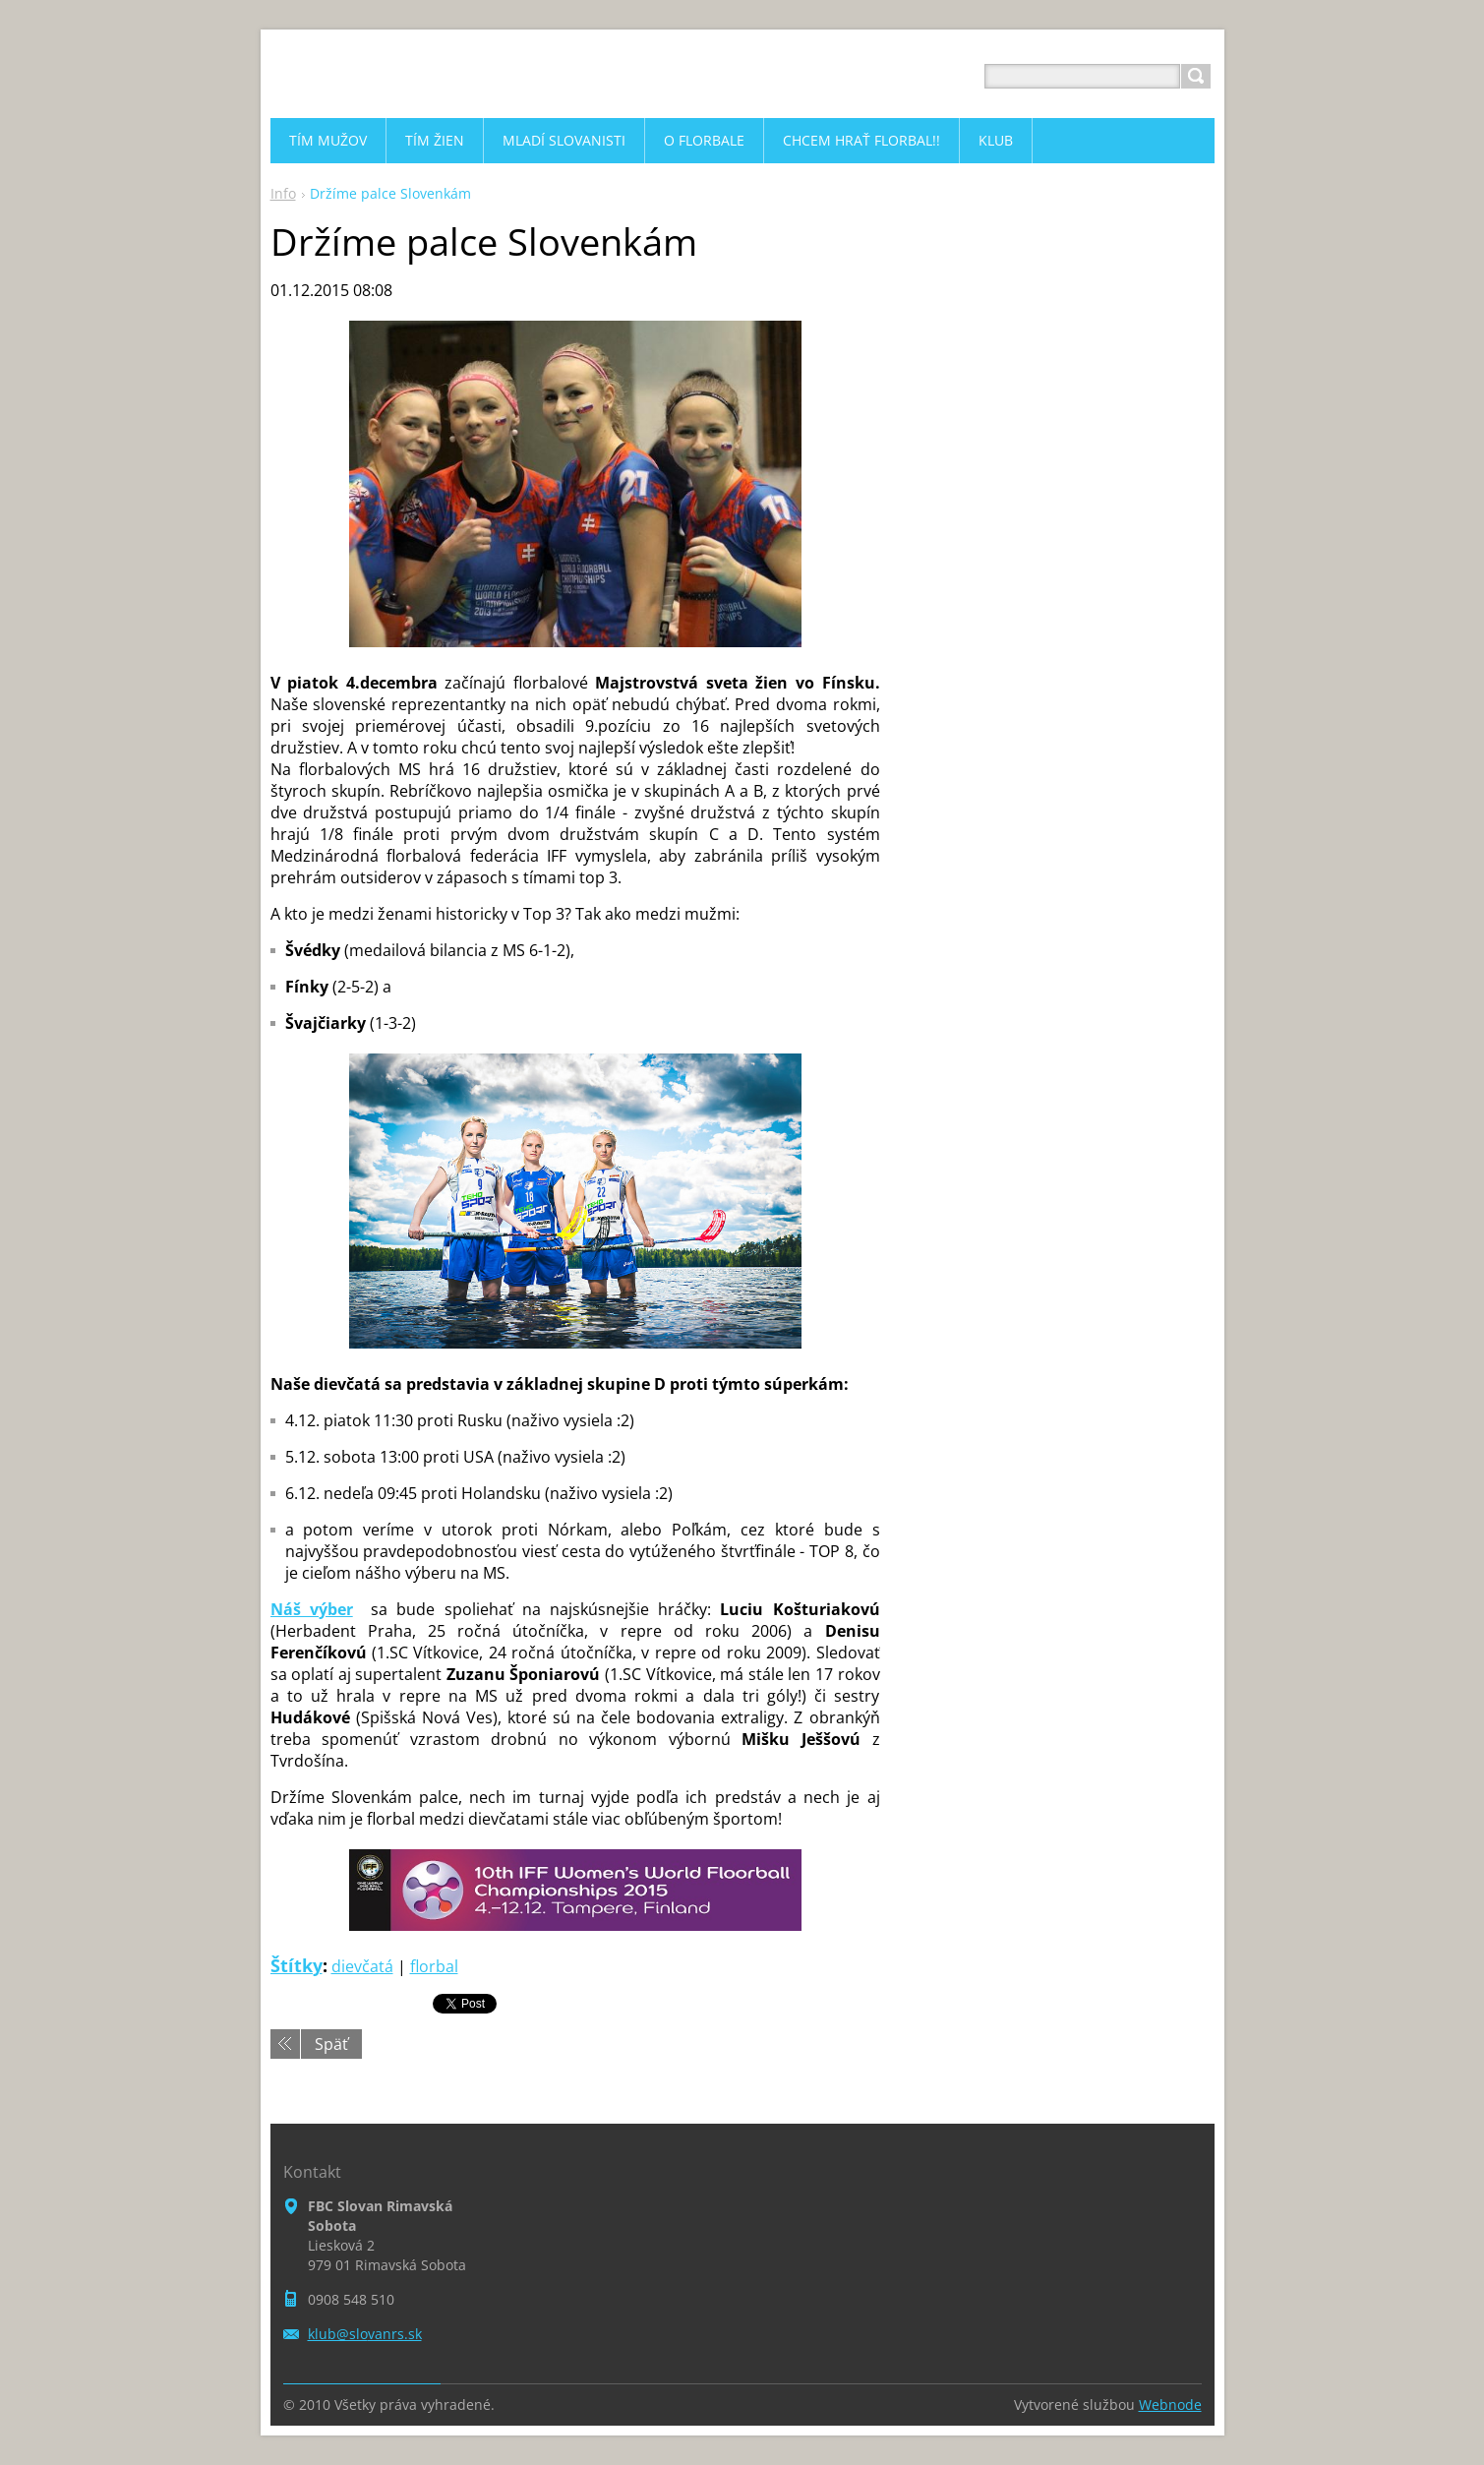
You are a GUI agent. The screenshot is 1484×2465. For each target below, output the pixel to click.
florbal (434, 1966)
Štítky (296, 1965)
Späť (331, 2044)
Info (283, 193)
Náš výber (311, 1609)
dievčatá (362, 1966)
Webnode (1170, 2404)
